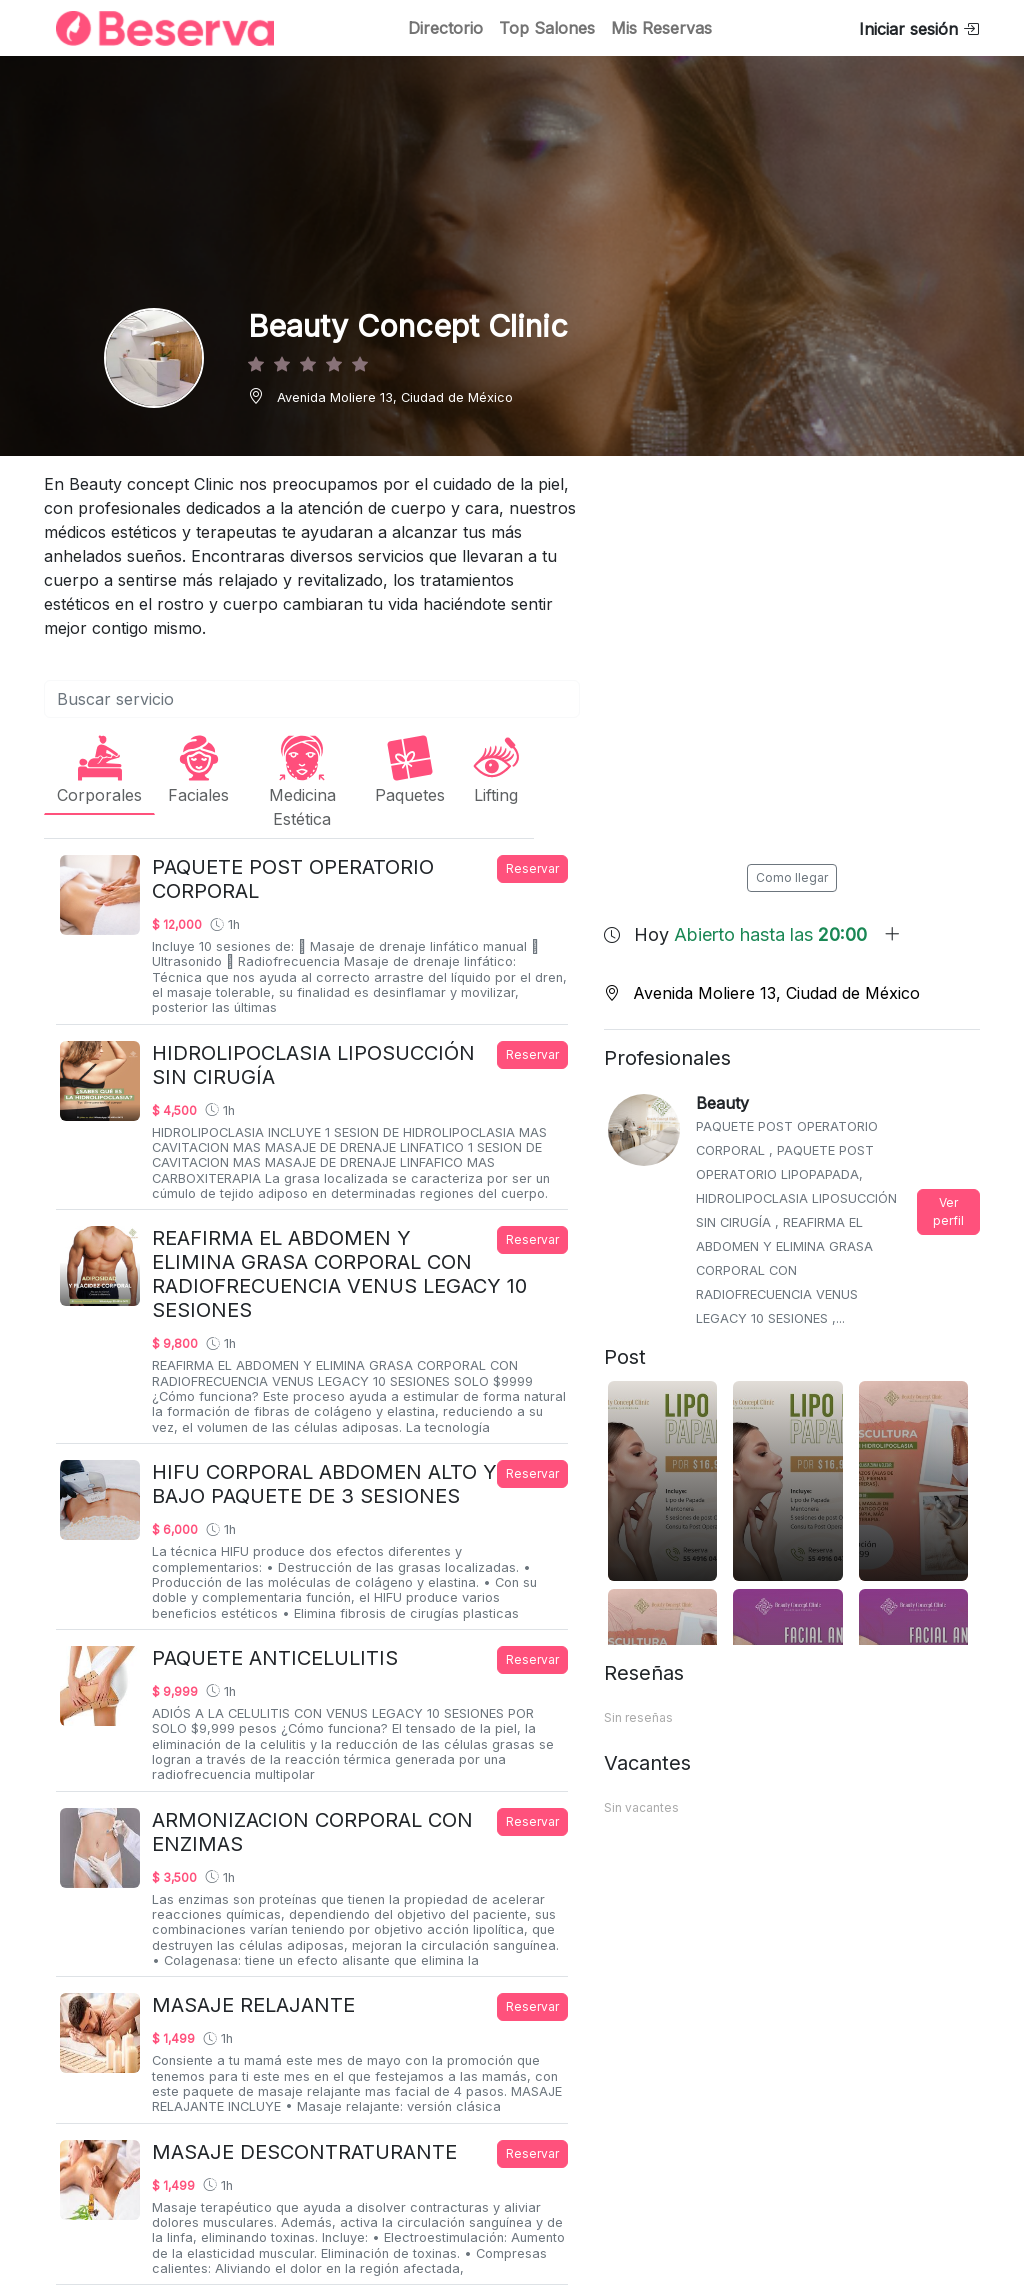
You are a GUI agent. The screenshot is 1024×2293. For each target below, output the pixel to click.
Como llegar (792, 877)
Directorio (445, 28)
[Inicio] (153, 28)
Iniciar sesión (919, 29)
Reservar (532, 868)
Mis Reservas (661, 28)
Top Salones (547, 28)
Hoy (767, 934)
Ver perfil (948, 1211)
